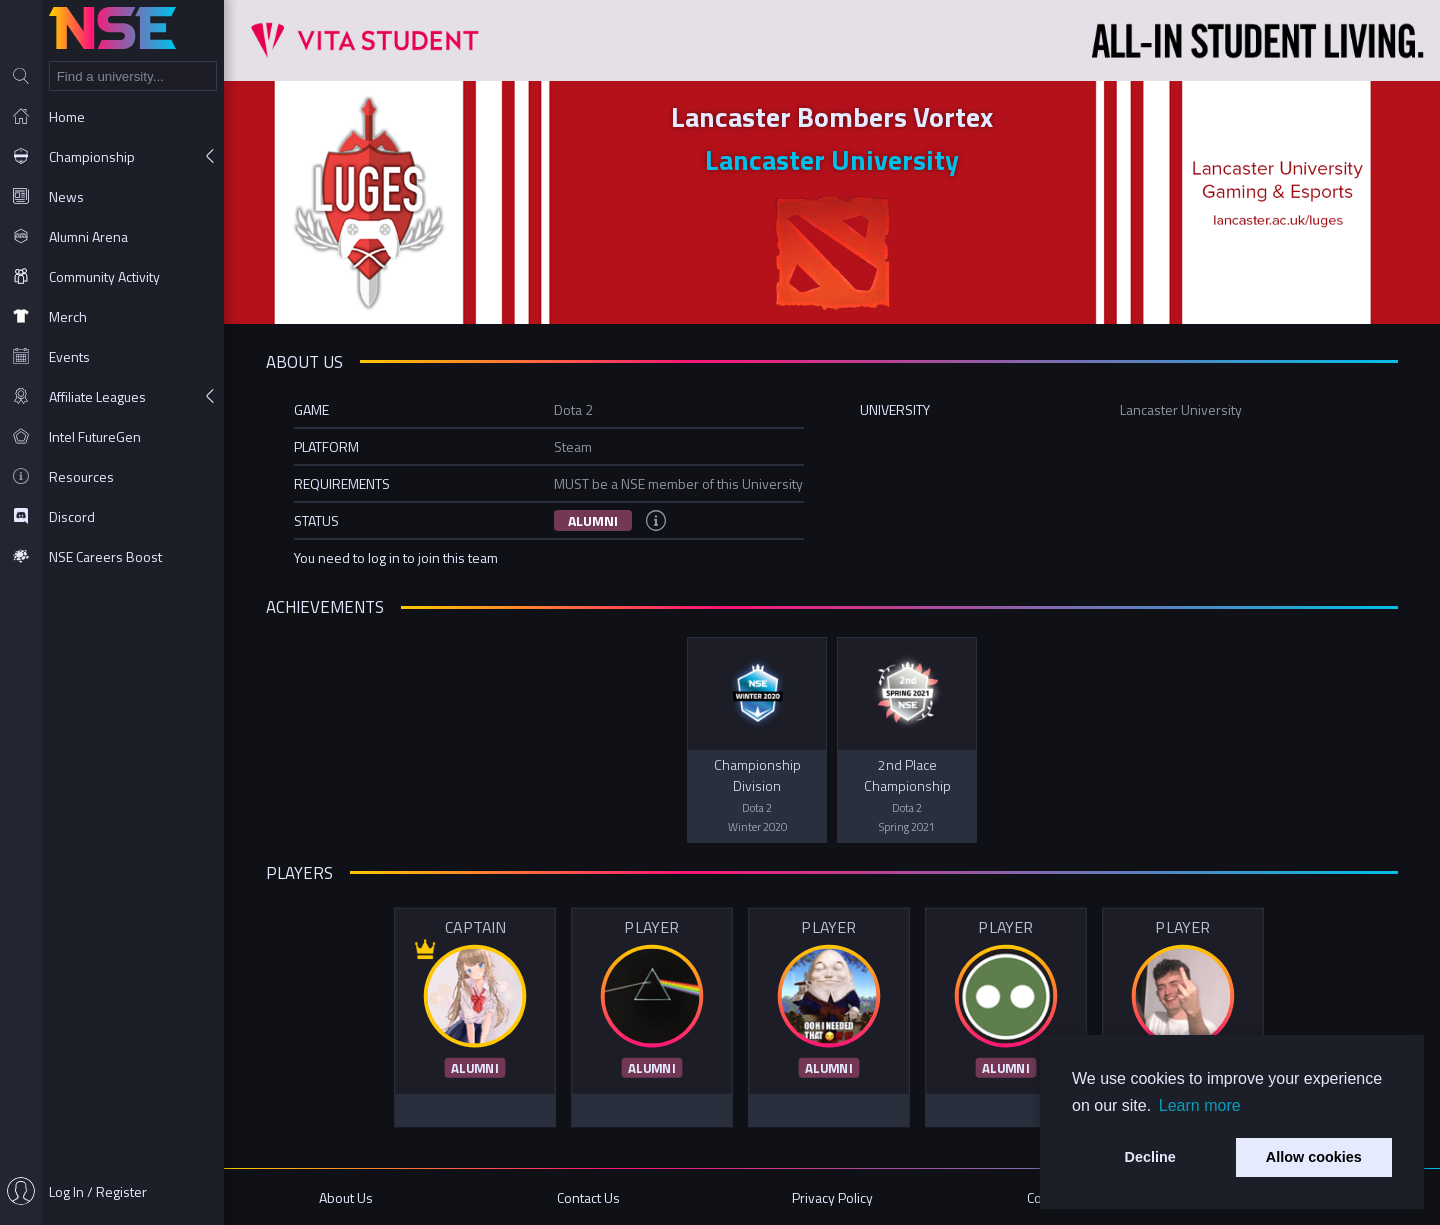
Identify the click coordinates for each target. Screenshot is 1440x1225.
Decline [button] (1150, 1157)
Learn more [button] (1200, 1105)
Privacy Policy (832, 1197)
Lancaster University (832, 159)
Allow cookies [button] (1314, 1157)
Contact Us (588, 1197)
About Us (346, 1197)
